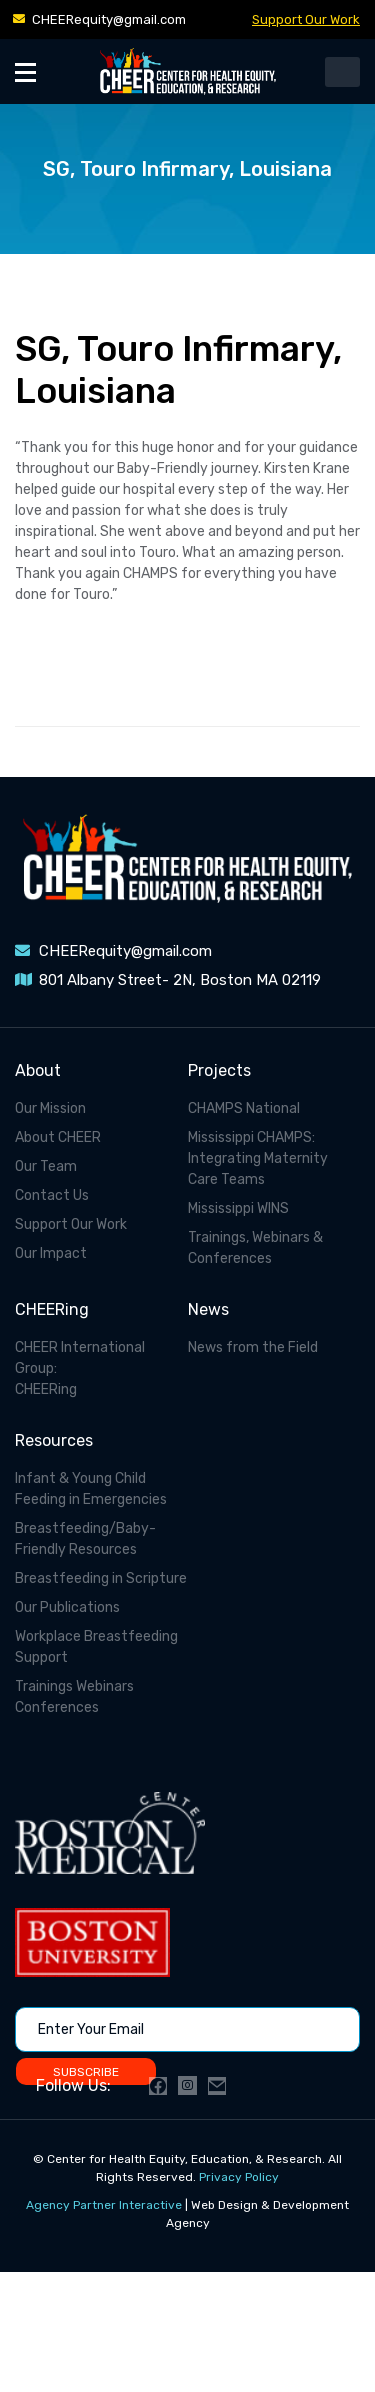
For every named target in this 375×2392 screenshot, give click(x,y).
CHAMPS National (244, 1108)
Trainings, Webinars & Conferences (255, 1248)
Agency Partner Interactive (104, 2205)
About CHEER (58, 1137)
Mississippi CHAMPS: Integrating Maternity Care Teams (258, 1158)
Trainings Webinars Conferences (74, 1697)
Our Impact (51, 1253)
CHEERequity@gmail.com (109, 19)
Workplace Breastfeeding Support (96, 1647)
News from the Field (253, 1347)
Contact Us (52, 1195)
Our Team (46, 1166)
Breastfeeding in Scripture (101, 1578)
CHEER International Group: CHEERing (80, 1368)
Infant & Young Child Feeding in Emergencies (91, 1489)
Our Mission (50, 1108)
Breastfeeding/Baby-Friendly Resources (85, 1539)
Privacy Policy (239, 2177)
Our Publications (67, 1607)
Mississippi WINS (238, 1208)
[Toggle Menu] (25, 71)
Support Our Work (306, 19)
